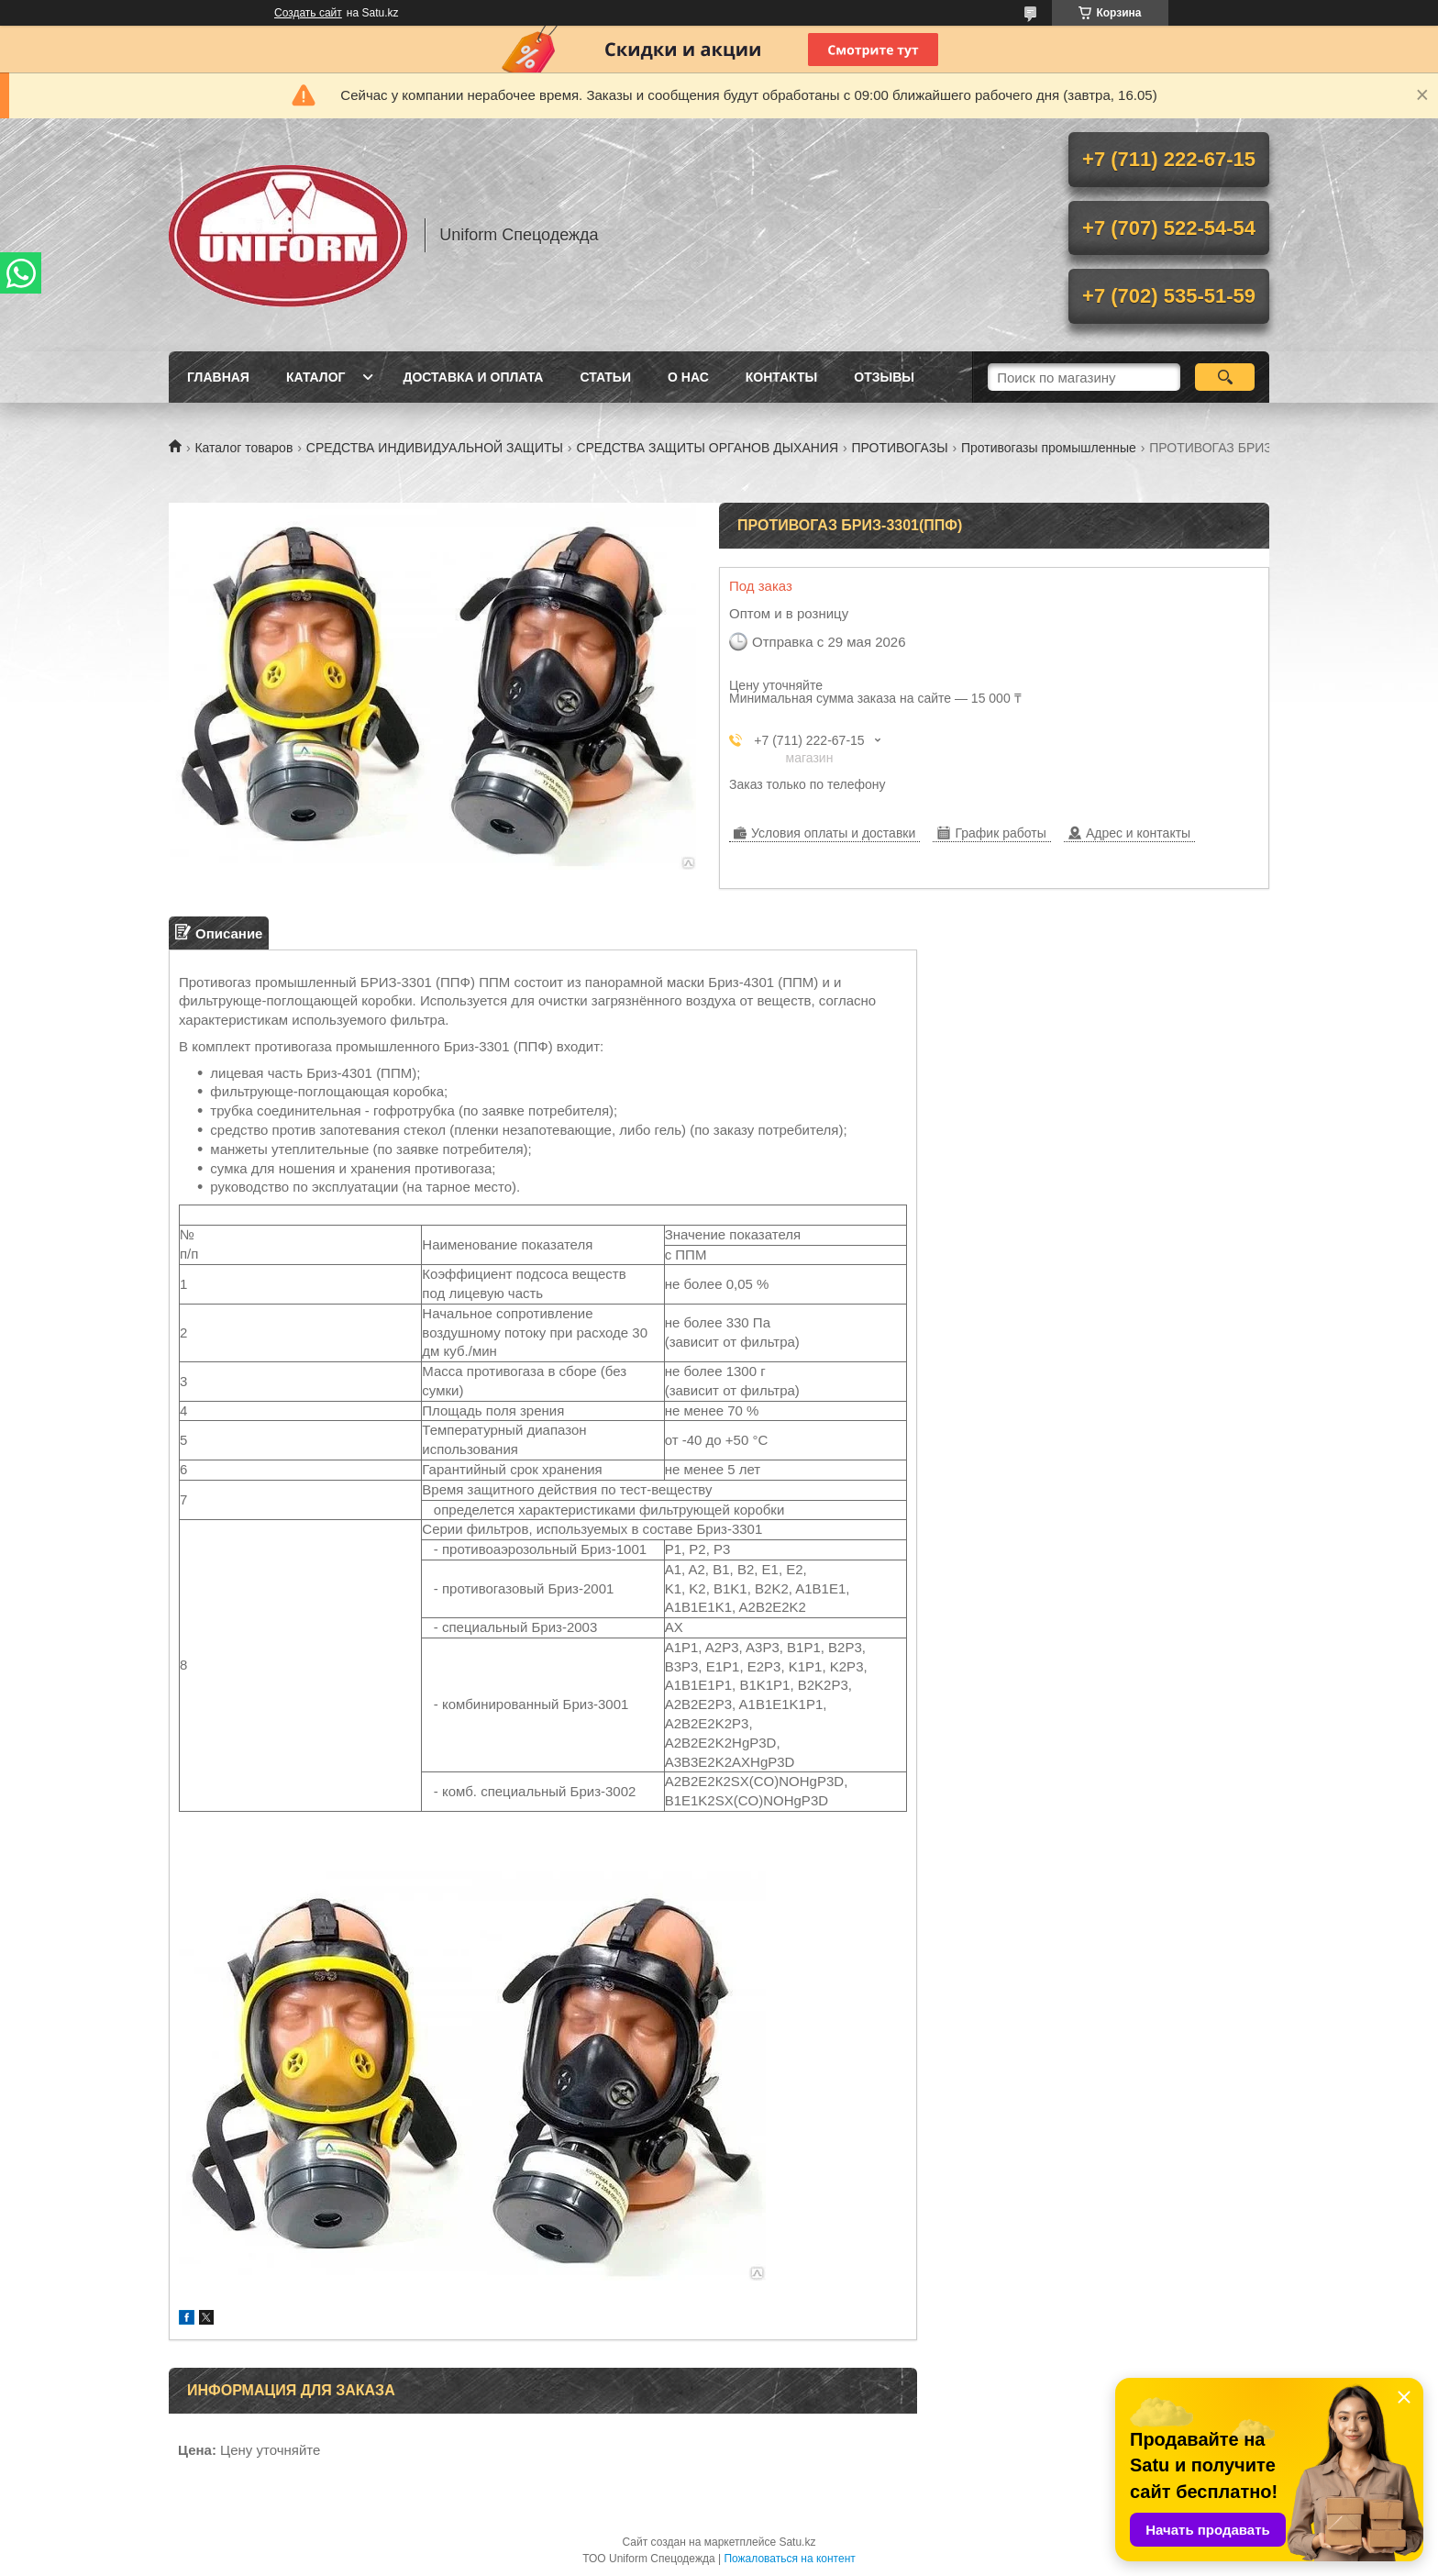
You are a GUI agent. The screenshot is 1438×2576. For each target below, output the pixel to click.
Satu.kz (797, 2542)
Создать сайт (308, 12)
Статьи (605, 377)
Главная (218, 377)
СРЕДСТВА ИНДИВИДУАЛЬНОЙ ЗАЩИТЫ (434, 447)
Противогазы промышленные (1048, 447)
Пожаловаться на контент (789, 2558)
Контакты (781, 377)
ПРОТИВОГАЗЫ (900, 447)
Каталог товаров (243, 447)
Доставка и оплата (473, 377)
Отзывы (884, 377)
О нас (688, 377)
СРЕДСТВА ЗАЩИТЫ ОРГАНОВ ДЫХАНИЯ (707, 447)
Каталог (316, 377)
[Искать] (1225, 377)
